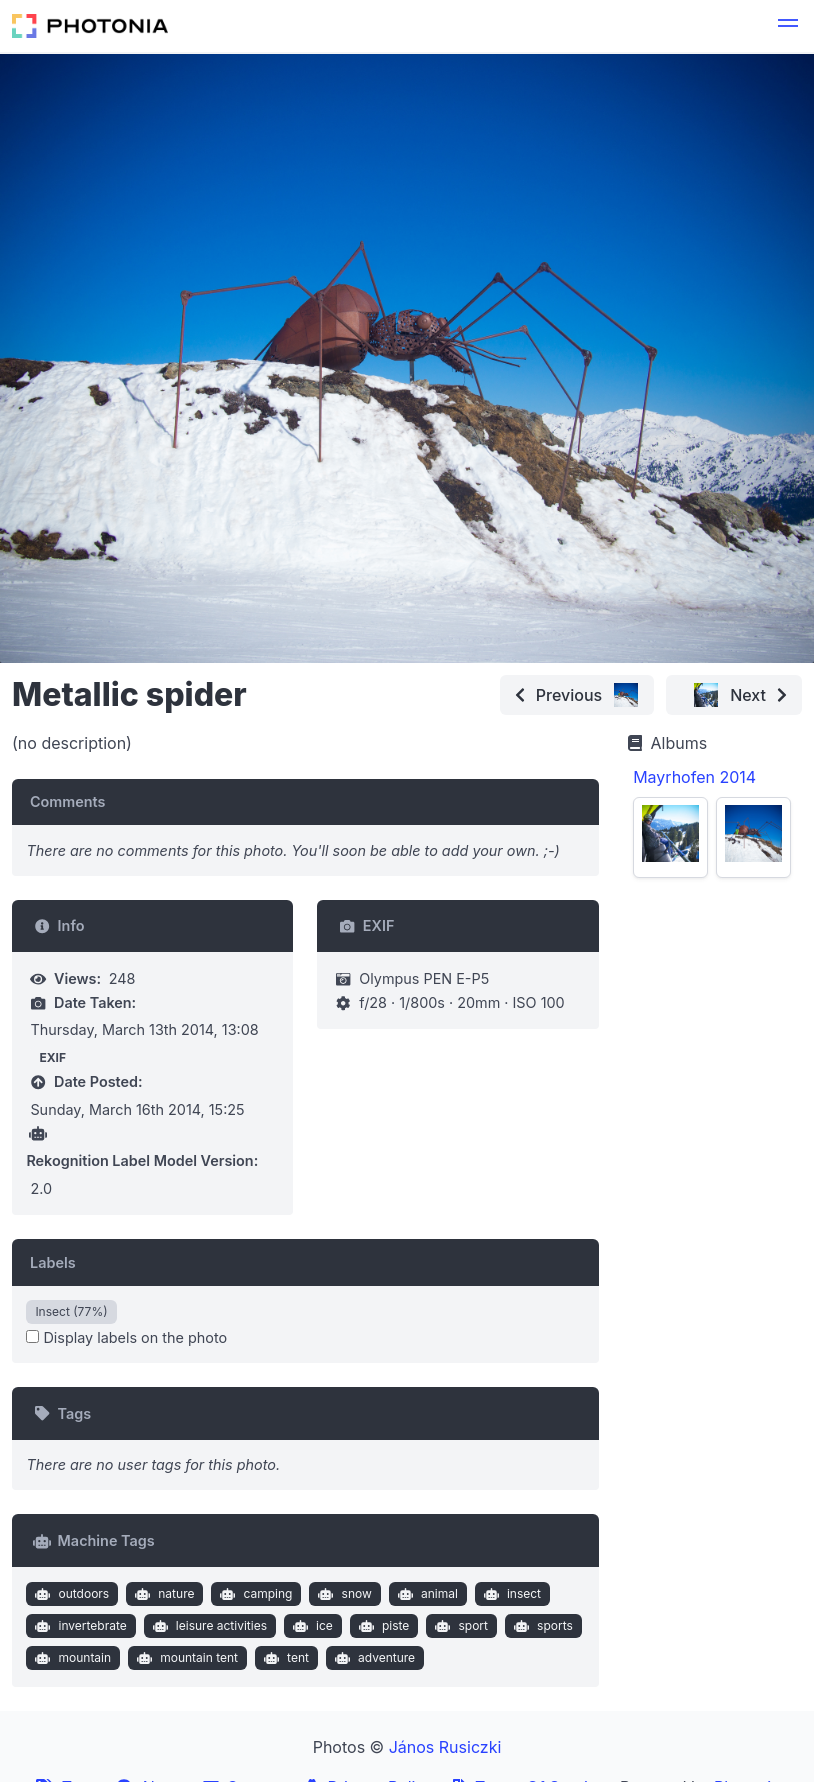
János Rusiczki (445, 1747)
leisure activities (207, 1626)
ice (311, 1626)
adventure (372, 1658)
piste (381, 1626)
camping (254, 1594)
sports (540, 1626)
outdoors (70, 1594)
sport (459, 1626)
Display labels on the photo (126, 1337)
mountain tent (185, 1658)
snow (343, 1594)
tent (284, 1658)
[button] (788, 26)
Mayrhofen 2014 (694, 777)
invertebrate (79, 1626)
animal (425, 1594)
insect (510, 1594)
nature (163, 1594)
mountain (71, 1658)
